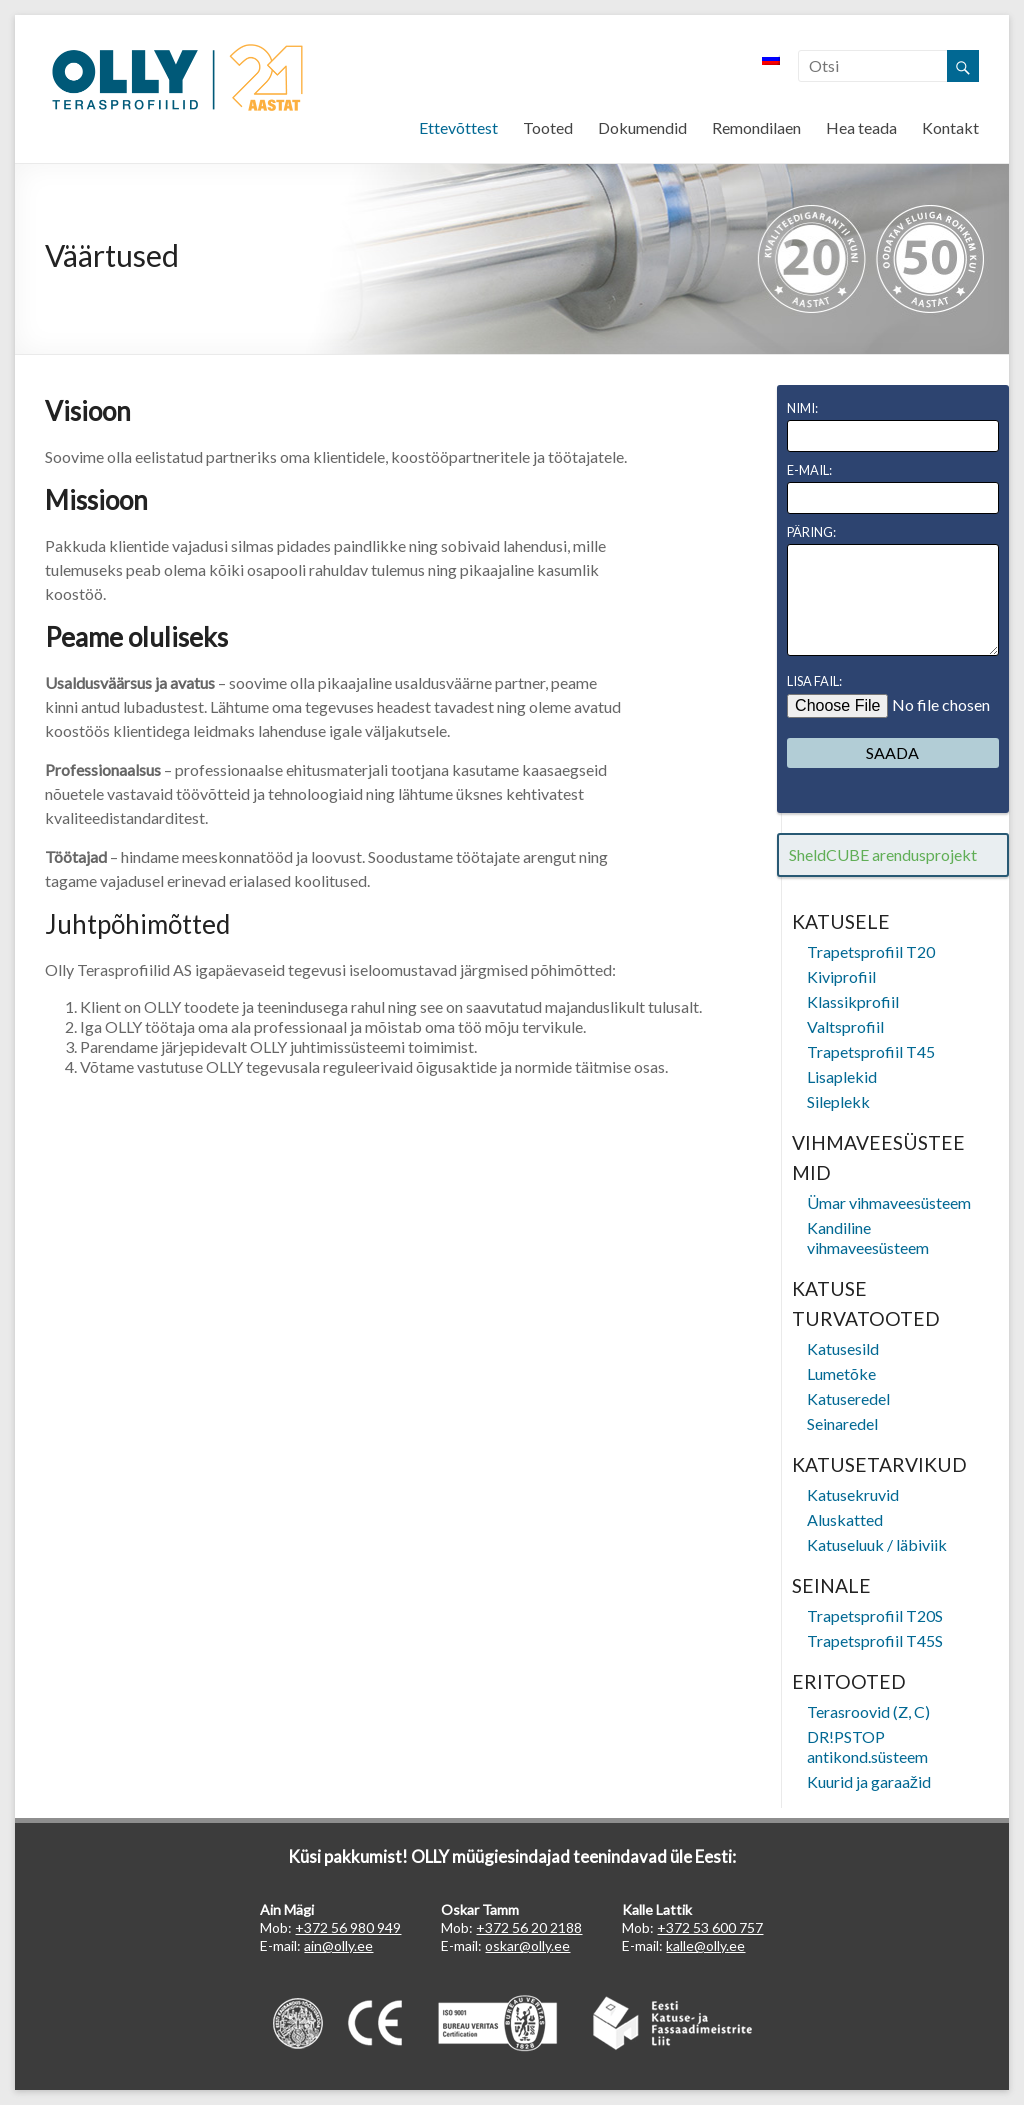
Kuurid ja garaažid (869, 1781)
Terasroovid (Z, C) (868, 1711)
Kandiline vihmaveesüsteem (868, 1237)
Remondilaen (756, 127)
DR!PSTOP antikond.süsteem (867, 1746)
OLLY (177, 78)
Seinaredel (842, 1423)
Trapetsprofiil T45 (871, 1051)
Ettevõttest (458, 127)
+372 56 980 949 (348, 1927)
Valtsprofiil (845, 1026)
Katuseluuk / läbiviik (877, 1544)
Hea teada (861, 127)
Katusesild (843, 1348)
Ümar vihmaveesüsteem (889, 1202)
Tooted (548, 127)
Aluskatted (845, 1519)
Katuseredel (848, 1398)
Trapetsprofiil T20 (871, 951)
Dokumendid (642, 127)
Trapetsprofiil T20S (875, 1615)
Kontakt (950, 127)
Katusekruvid (853, 1494)
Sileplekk (838, 1101)
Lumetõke (841, 1373)
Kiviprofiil (841, 976)
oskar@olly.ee (527, 1945)
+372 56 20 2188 (529, 1927)
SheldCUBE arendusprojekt (883, 854)
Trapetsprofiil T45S (875, 1640)
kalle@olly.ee (705, 1945)
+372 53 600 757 (710, 1927)
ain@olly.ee (338, 1945)
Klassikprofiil (853, 1001)
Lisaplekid (842, 1076)
